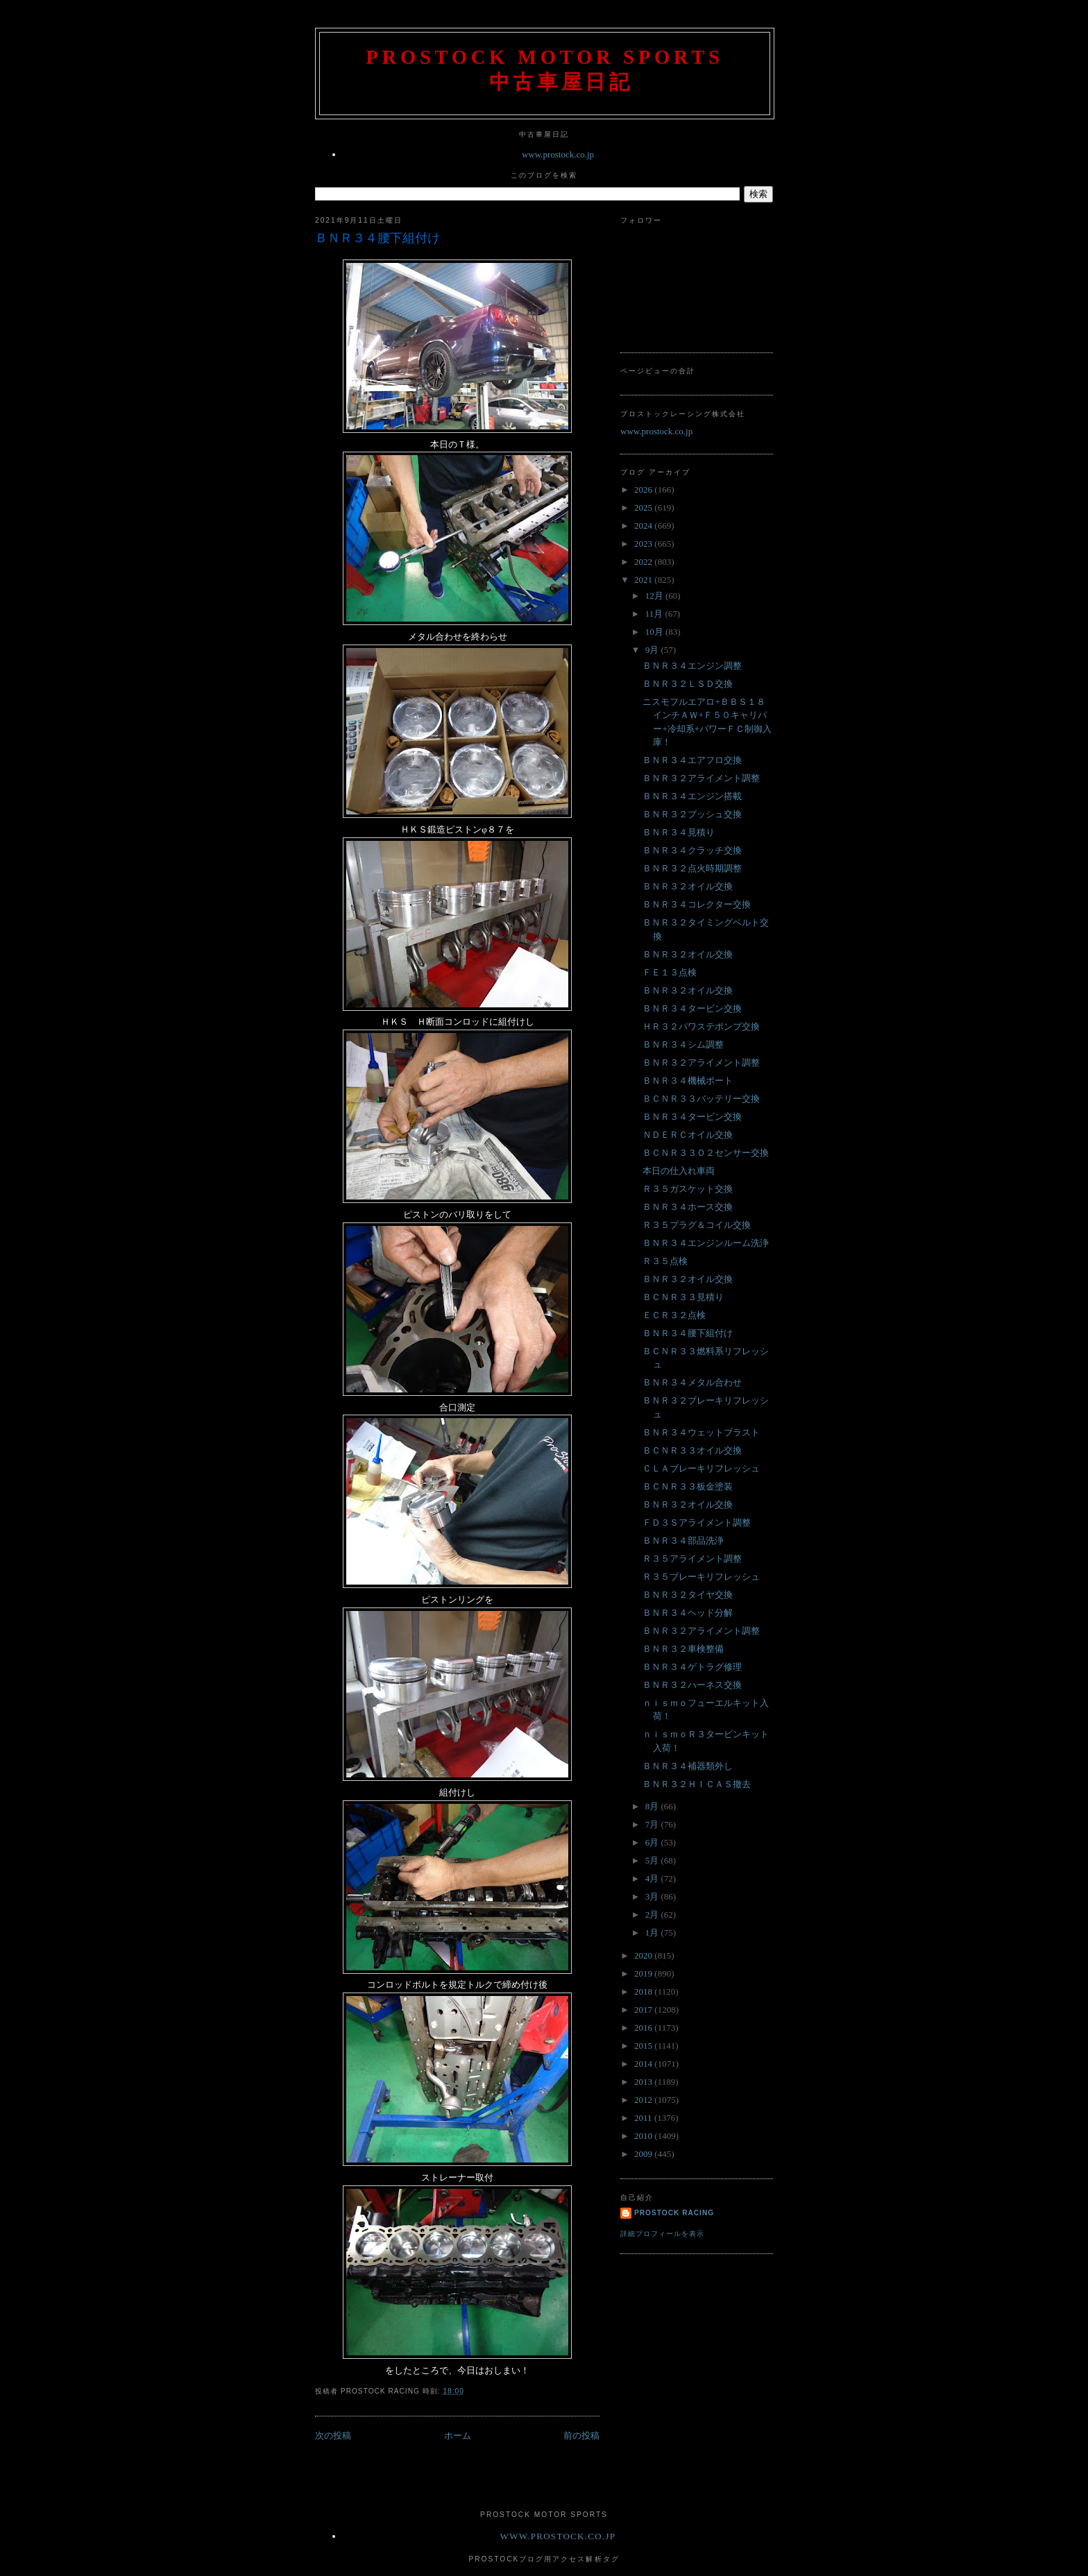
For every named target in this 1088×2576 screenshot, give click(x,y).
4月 (653, 1878)
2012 (644, 2100)
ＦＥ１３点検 (670, 972)
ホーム (457, 2435)
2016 (644, 2027)
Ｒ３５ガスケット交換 (688, 1189)
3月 (653, 1896)
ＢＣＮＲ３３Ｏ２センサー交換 (706, 1153)
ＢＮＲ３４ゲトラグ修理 (692, 1667)
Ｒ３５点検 (665, 1261)
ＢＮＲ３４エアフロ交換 (692, 760)
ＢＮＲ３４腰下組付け (377, 238)
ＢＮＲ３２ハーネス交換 (692, 1685)
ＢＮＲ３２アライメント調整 (701, 778)
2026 (644, 489)
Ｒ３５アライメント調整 (692, 1558)
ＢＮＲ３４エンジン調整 (692, 665)
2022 (644, 561)
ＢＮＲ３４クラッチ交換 (692, 850)
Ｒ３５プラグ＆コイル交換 (697, 1225)
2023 (644, 543)
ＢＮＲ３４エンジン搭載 (692, 796)
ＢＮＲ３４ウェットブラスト (701, 1432)
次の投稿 (333, 2435)
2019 (644, 1973)
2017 (644, 2009)
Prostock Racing (674, 2213)
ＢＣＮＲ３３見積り (683, 1297)
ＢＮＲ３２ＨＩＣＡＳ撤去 (697, 1784)
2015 (644, 2045)
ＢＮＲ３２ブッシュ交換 (692, 814)
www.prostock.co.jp (558, 154)
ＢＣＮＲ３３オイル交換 (692, 1450)
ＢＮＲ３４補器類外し (688, 1766)
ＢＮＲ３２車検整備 (683, 1649)
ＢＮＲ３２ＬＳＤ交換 (688, 684)
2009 (644, 2154)
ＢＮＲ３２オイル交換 (688, 886)
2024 (644, 525)
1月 (653, 1932)
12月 (655, 595)
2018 (644, 1991)
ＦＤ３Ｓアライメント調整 (697, 1522)
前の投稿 (581, 2435)
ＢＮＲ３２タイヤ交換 (688, 1594)
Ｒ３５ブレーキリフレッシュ (701, 1576)
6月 (653, 1842)
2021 (644, 579)
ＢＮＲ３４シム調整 (683, 1044)
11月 (655, 613)
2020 (644, 1955)
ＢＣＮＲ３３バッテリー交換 (701, 1098)
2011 (644, 2118)
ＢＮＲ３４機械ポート (688, 1080)
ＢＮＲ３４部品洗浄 (683, 1540)
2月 (653, 1914)
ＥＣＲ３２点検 (674, 1315)
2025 (644, 507)
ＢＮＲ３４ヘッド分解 (688, 1612)
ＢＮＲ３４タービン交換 (692, 1008)
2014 (644, 2063)
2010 (644, 2136)
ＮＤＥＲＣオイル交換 (688, 1134)
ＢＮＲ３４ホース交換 (688, 1207)
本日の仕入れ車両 (679, 1171)
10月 (655, 631)
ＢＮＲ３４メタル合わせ (692, 1382)
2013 (644, 2081)
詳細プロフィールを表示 (662, 2233)
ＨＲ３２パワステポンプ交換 (701, 1026)
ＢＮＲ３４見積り (679, 832)
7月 (653, 1824)
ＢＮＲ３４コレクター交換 (697, 904)
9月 (653, 650)
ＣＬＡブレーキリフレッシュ (701, 1468)
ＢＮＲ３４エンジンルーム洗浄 (706, 1243)
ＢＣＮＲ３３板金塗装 (688, 1486)
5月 (653, 1860)
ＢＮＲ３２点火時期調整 (692, 868)
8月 (653, 1806)
